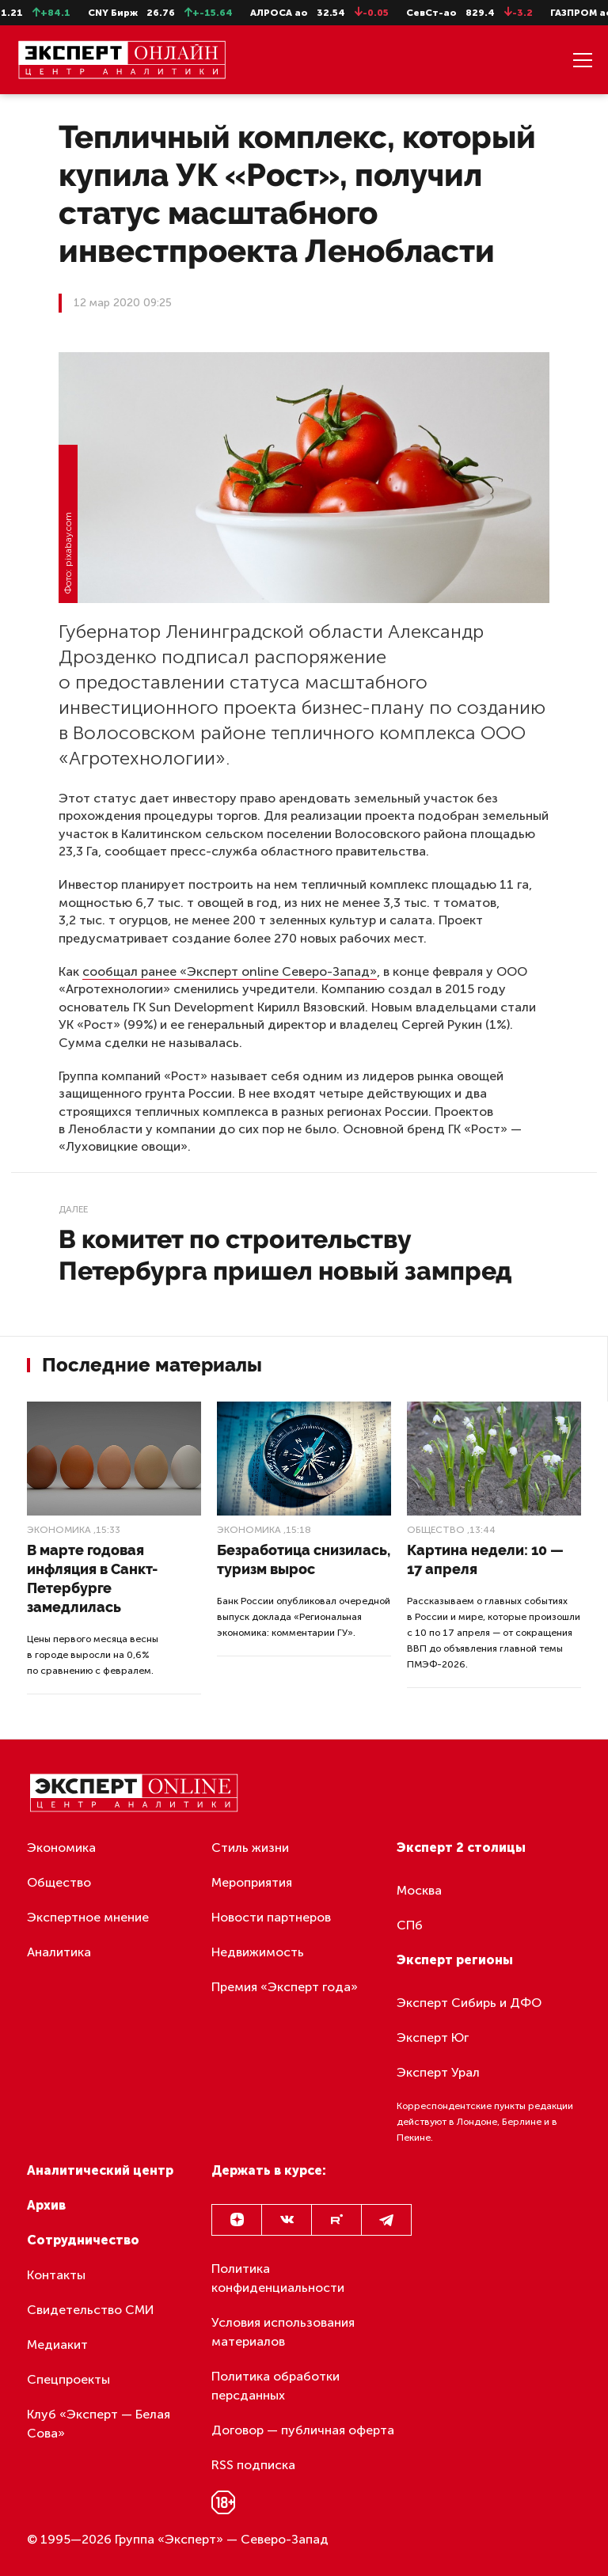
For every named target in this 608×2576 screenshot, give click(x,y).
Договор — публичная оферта (302, 2430)
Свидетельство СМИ (90, 2309)
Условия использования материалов (283, 2332)
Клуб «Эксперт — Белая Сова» (98, 2424)
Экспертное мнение (88, 1917)
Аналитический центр (100, 2170)
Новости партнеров (271, 1917)
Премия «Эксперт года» (284, 1986)
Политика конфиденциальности (277, 2278)
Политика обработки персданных (275, 2386)
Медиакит (57, 2344)
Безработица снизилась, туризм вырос (303, 1559)
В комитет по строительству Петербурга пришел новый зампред (285, 1254)
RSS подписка (253, 2464)
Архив (46, 2205)
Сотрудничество (83, 2240)
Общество (436, 1529)
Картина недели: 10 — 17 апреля (485, 1559)
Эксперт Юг (433, 2037)
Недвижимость (257, 1952)
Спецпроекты (68, 2379)
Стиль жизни (250, 1847)
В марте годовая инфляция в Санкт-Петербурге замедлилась (92, 1578)
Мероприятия (251, 1882)
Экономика (59, 1529)
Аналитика (59, 1952)
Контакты (56, 2274)
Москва (419, 1890)
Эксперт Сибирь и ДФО (469, 2002)
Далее (73, 1209)
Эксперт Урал (438, 2072)
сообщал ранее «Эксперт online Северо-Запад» (229, 971)
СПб (410, 1925)
